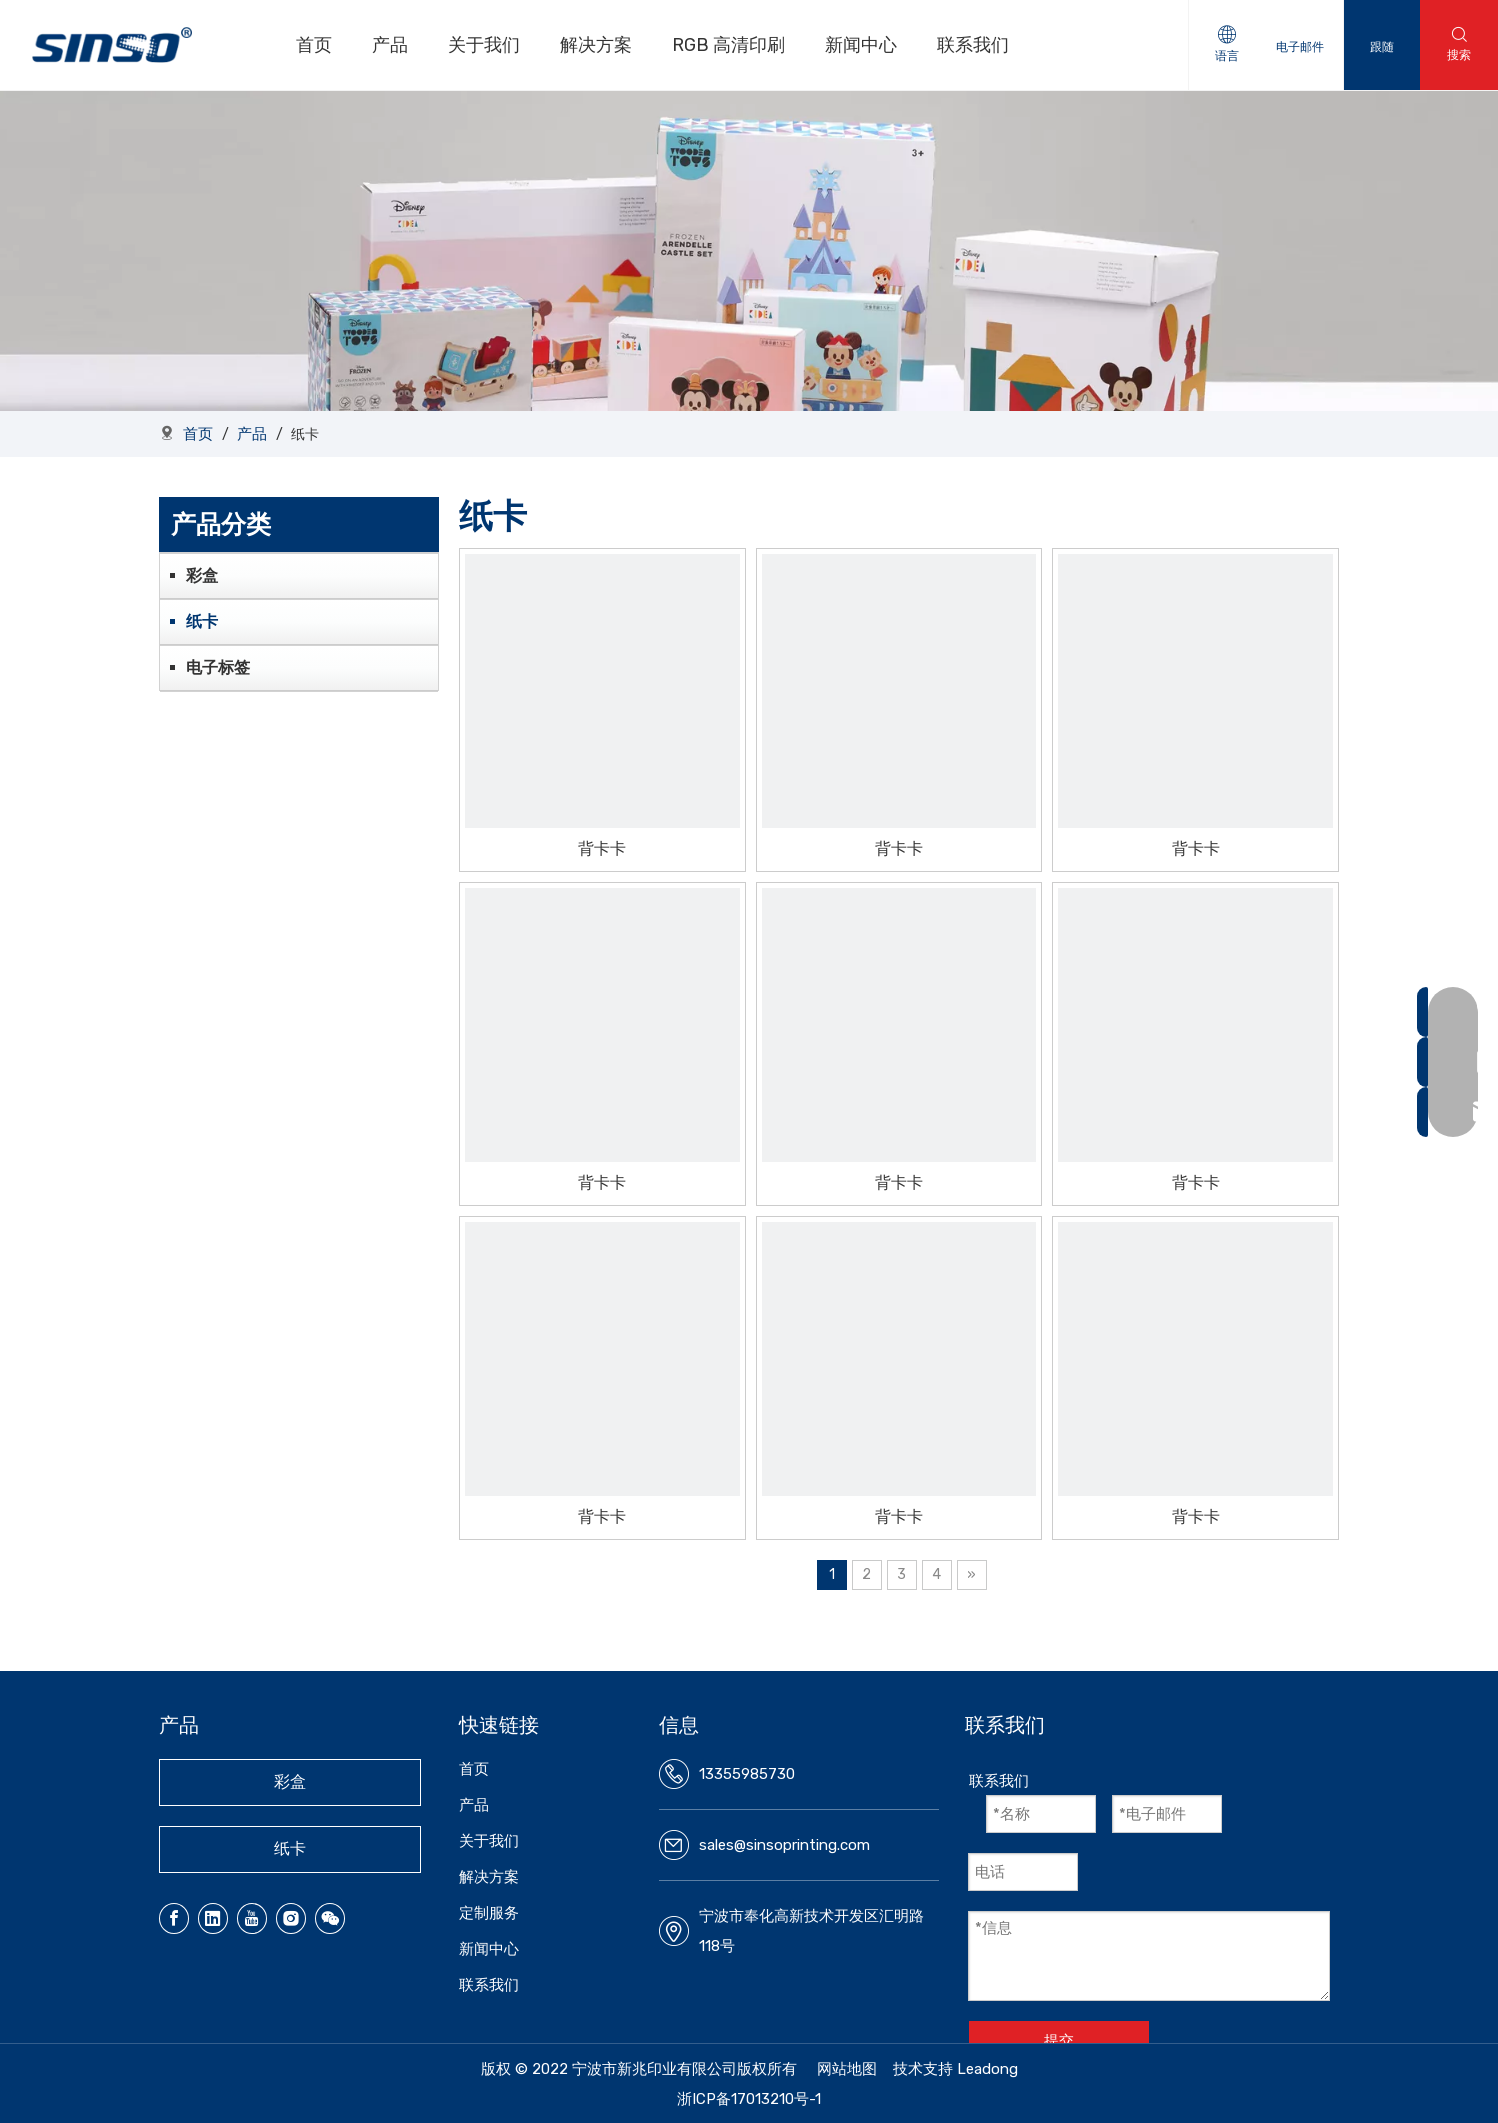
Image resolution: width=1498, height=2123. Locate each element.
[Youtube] (252, 1918)
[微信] (330, 1918)
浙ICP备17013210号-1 (749, 2099)
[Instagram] (291, 1918)
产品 (392, 45)
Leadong (987, 2069)
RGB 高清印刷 (730, 45)
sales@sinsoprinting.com (784, 1845)
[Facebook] (174, 1918)
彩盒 (202, 575)
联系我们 (975, 45)
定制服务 (489, 1913)
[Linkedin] (213, 1918)
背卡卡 (602, 848)
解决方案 (598, 45)
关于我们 (486, 45)
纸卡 (202, 621)
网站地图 (847, 2069)
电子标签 (218, 667)
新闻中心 (863, 45)
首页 (316, 45)
